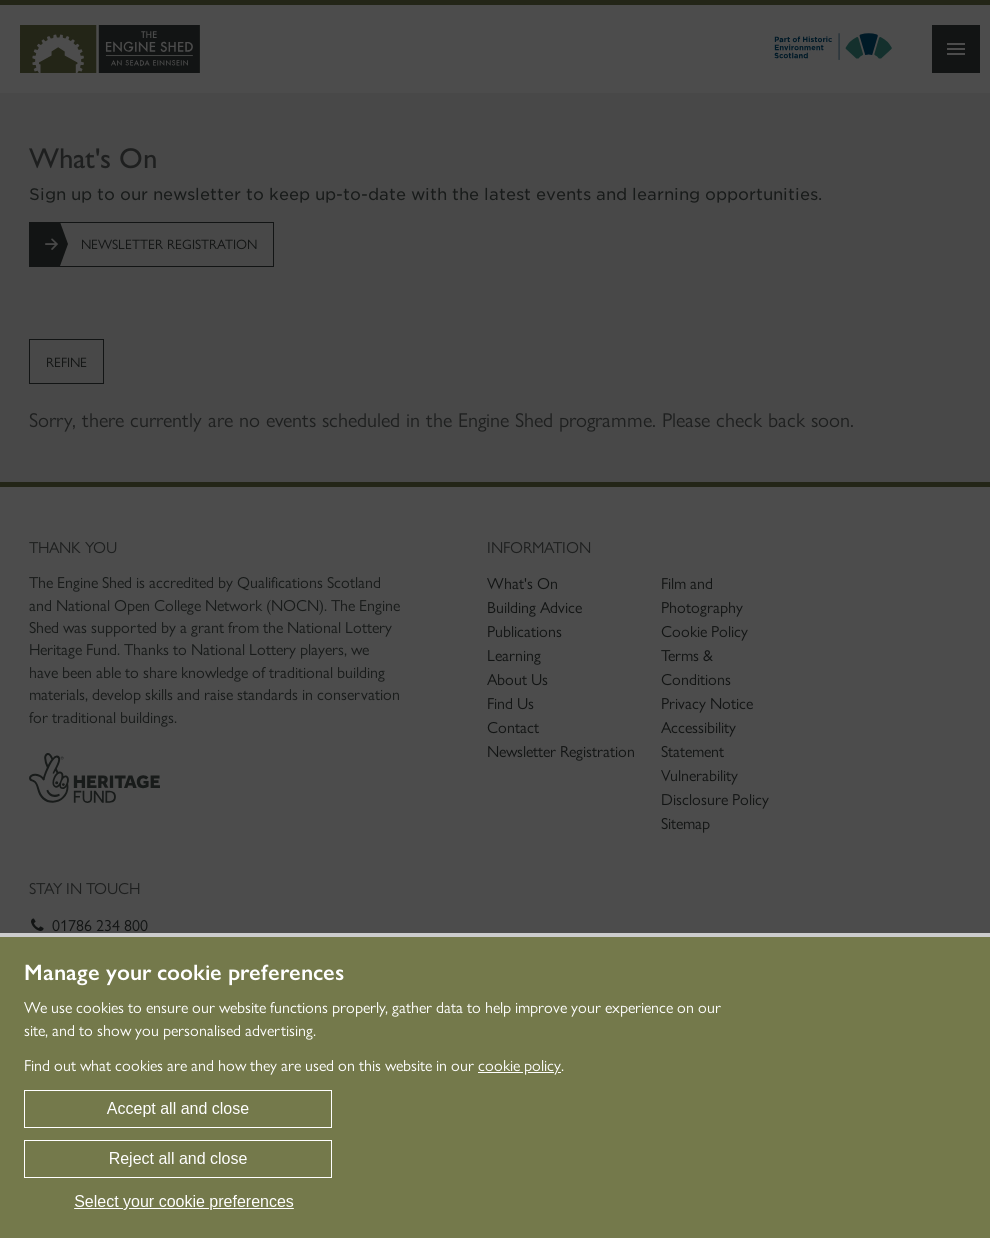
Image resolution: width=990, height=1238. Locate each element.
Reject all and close (178, 1158)
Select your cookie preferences (184, 1201)
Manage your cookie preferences (184, 973)
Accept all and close (178, 1108)
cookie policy (519, 1065)
